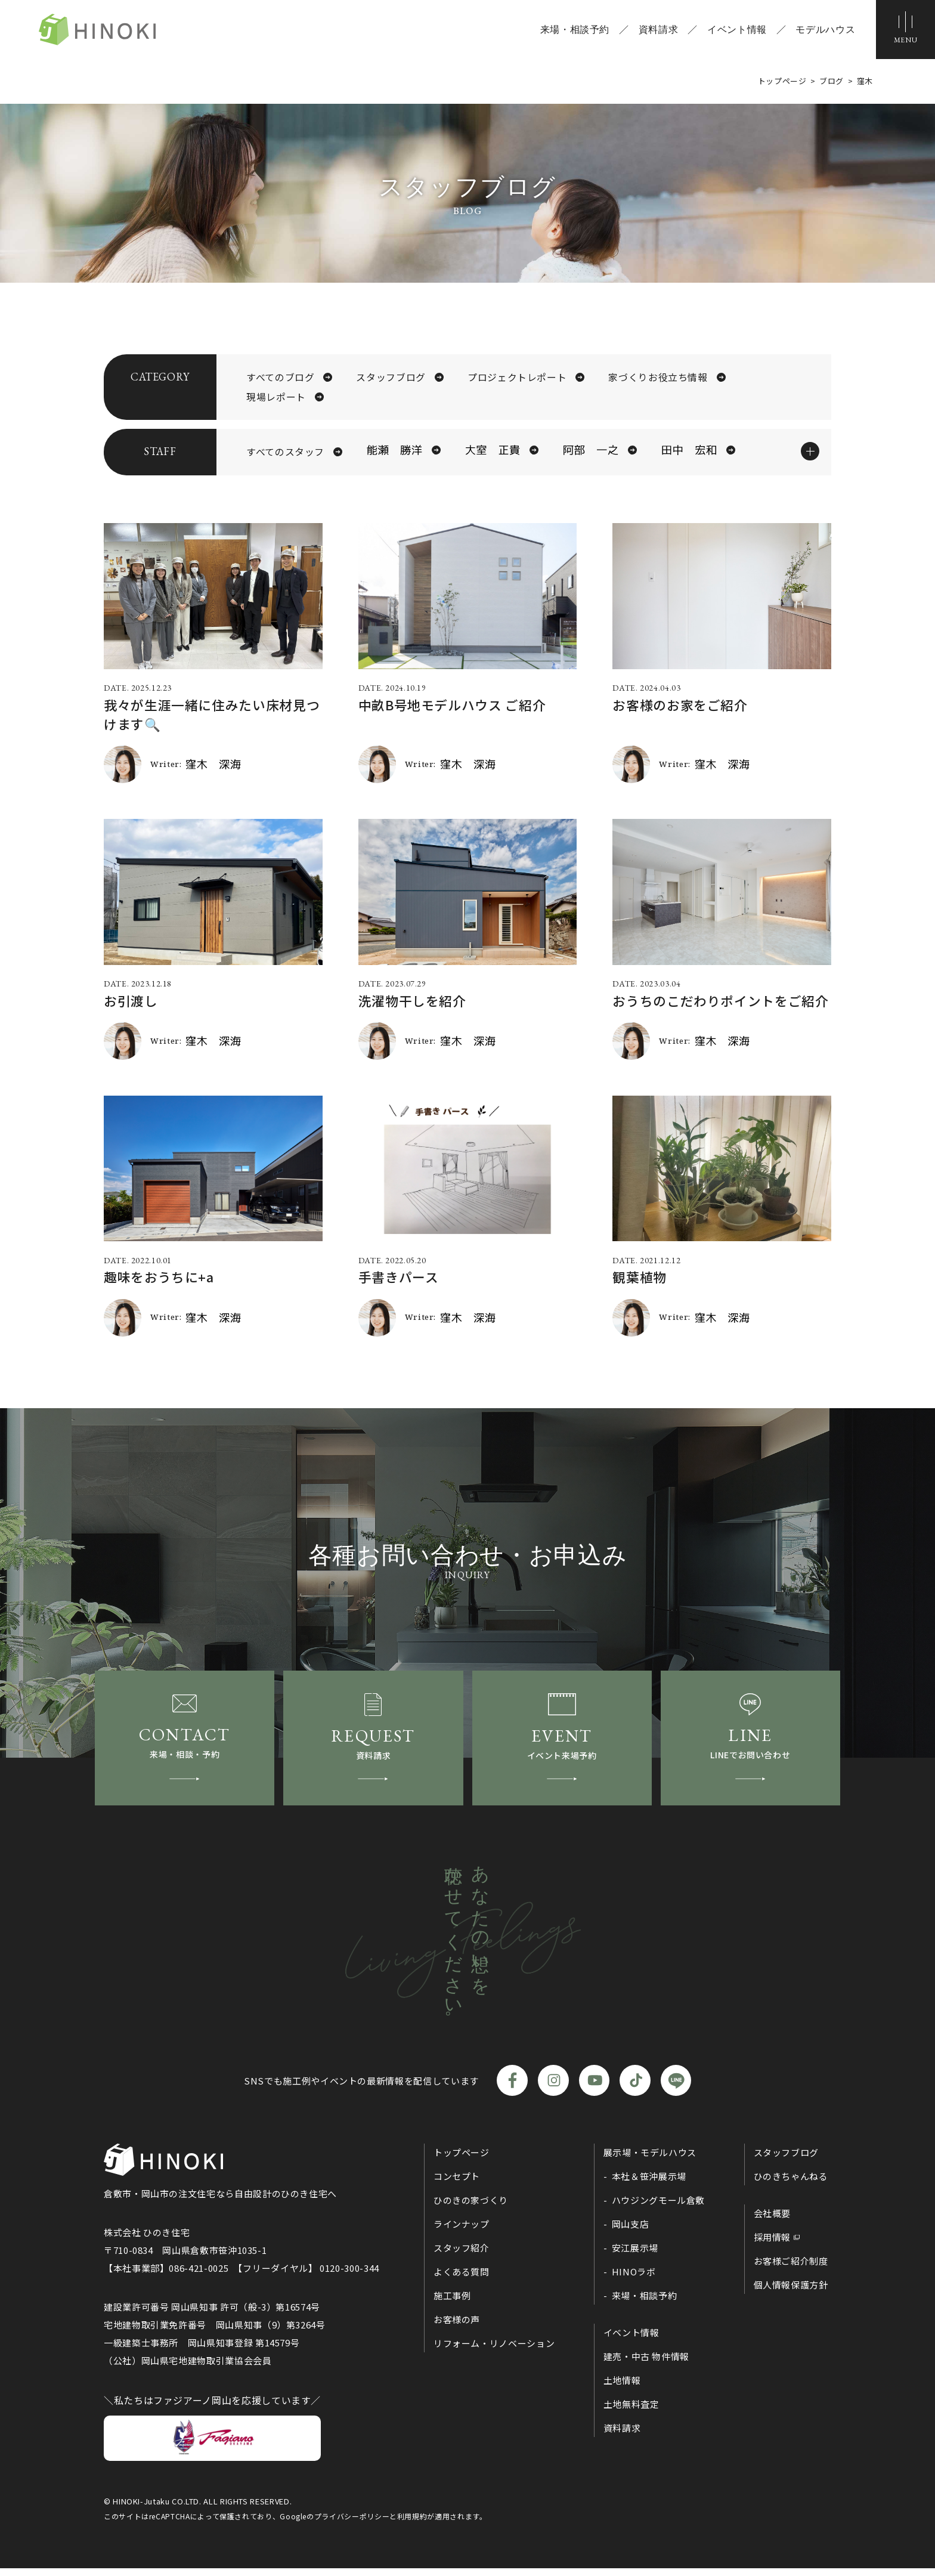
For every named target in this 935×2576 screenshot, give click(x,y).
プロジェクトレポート (517, 377)
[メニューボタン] (905, 30)
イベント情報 (736, 29)
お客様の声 (457, 2327)
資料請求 (657, 29)
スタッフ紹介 (462, 2255)
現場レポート (276, 398)
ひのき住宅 (101, 30)
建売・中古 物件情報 (646, 2364)
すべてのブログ (280, 377)
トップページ (462, 2160)
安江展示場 (635, 2255)
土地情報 (622, 2388)
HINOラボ (634, 2279)
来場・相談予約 (573, 29)
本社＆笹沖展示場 (649, 2184)
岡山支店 (630, 2231)
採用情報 (772, 2244)
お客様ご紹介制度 (791, 2268)
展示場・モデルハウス (649, 2160)
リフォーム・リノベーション (494, 2351)
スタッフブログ (390, 377)
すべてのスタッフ (285, 453)
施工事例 (452, 2303)
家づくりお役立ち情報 (657, 377)
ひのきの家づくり (471, 2207)
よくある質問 (462, 2279)
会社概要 (772, 2221)
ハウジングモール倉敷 (658, 2207)
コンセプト (457, 2184)
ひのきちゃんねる (791, 2184)
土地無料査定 (631, 2411)
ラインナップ (462, 2231)
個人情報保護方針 (791, 2292)
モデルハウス (824, 29)
